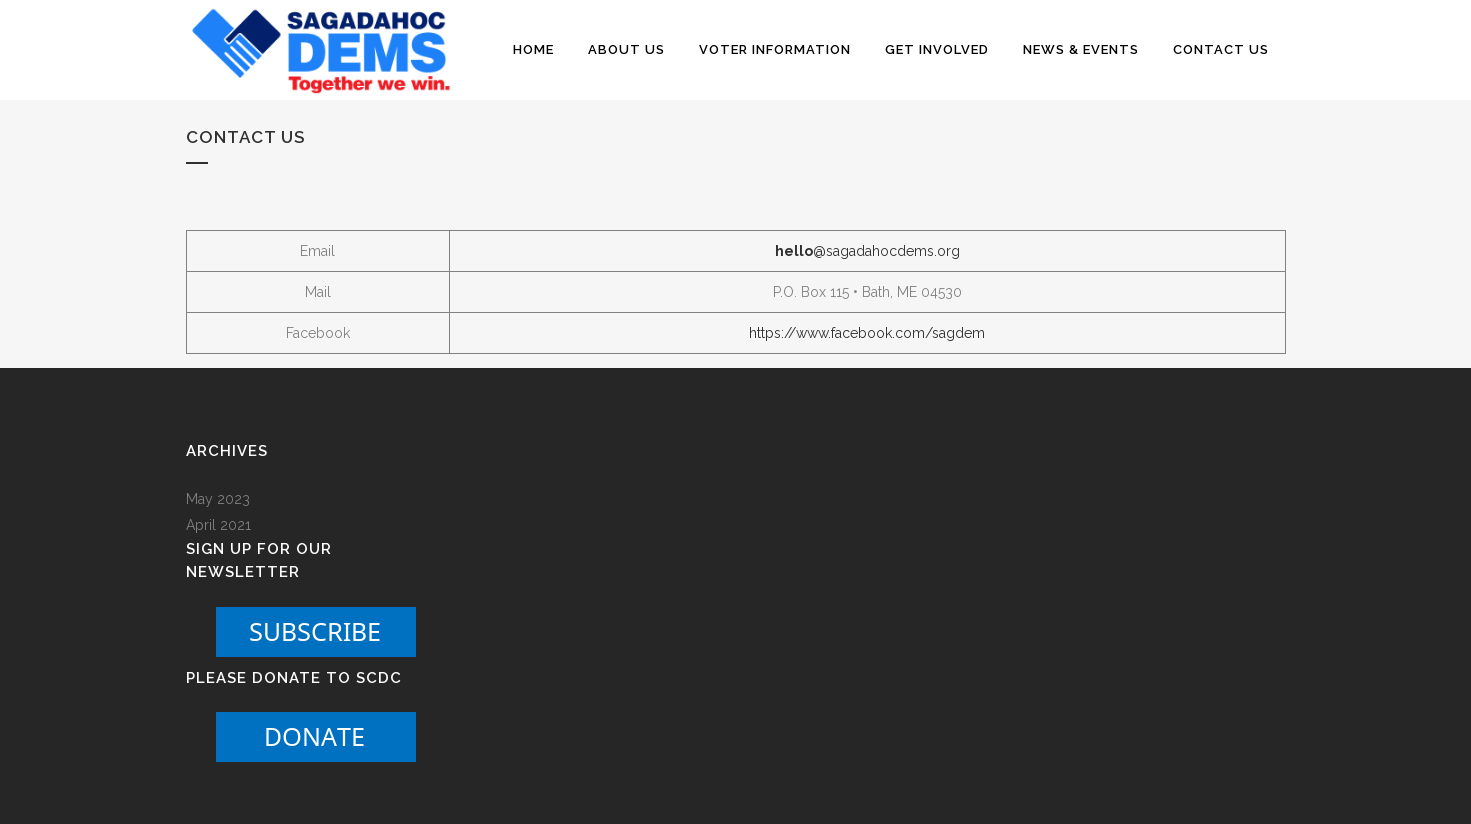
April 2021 (218, 525)
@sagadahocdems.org (867, 251)
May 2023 (218, 499)
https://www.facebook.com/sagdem (867, 333)
